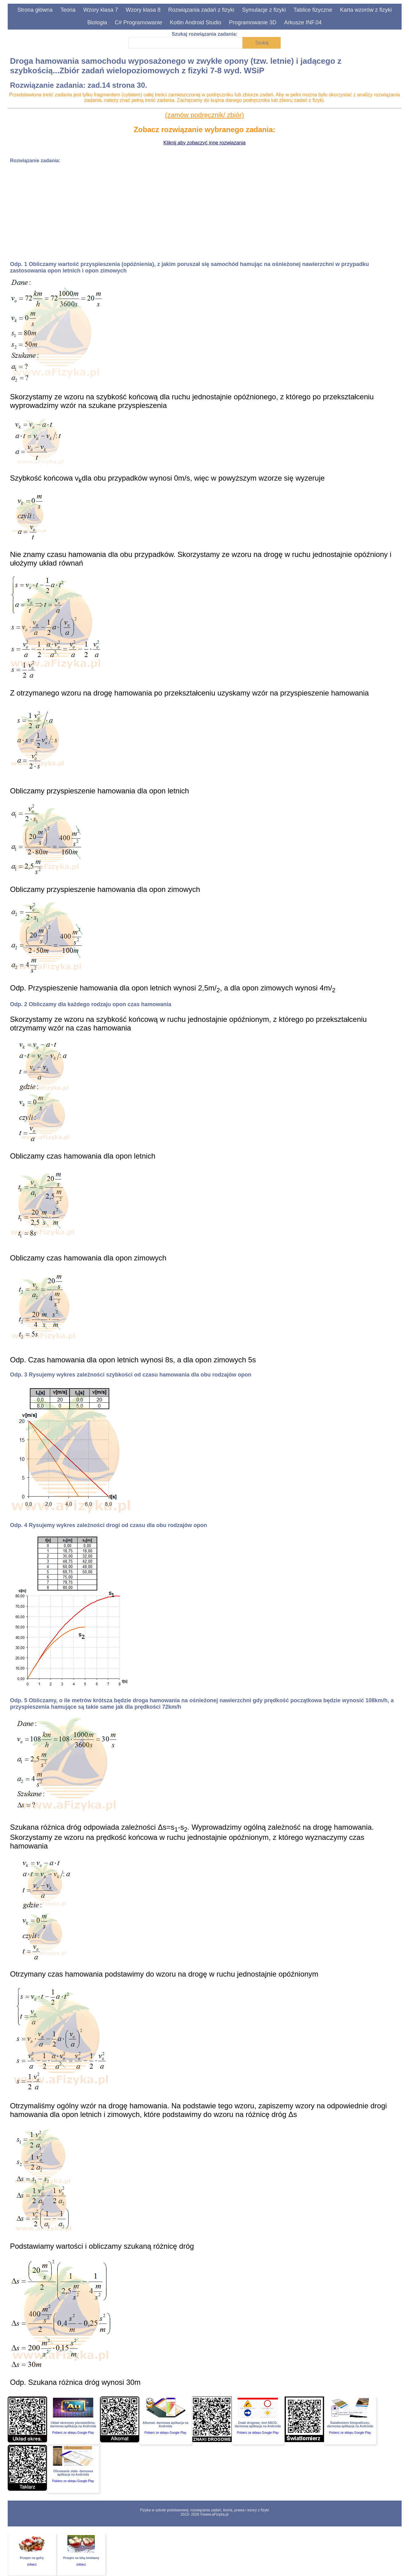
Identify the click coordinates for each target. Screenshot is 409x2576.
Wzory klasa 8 (143, 10)
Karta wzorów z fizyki (366, 10)
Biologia (97, 22)
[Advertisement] (194, 211)
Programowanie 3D (252, 22)
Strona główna (35, 10)
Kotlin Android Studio (195, 22)
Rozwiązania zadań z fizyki (201, 10)
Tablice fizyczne (313, 10)
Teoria (67, 10)
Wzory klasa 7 (100, 10)
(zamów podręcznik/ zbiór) (204, 115)
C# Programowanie (138, 22)
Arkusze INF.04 (303, 22)
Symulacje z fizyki (264, 10)
